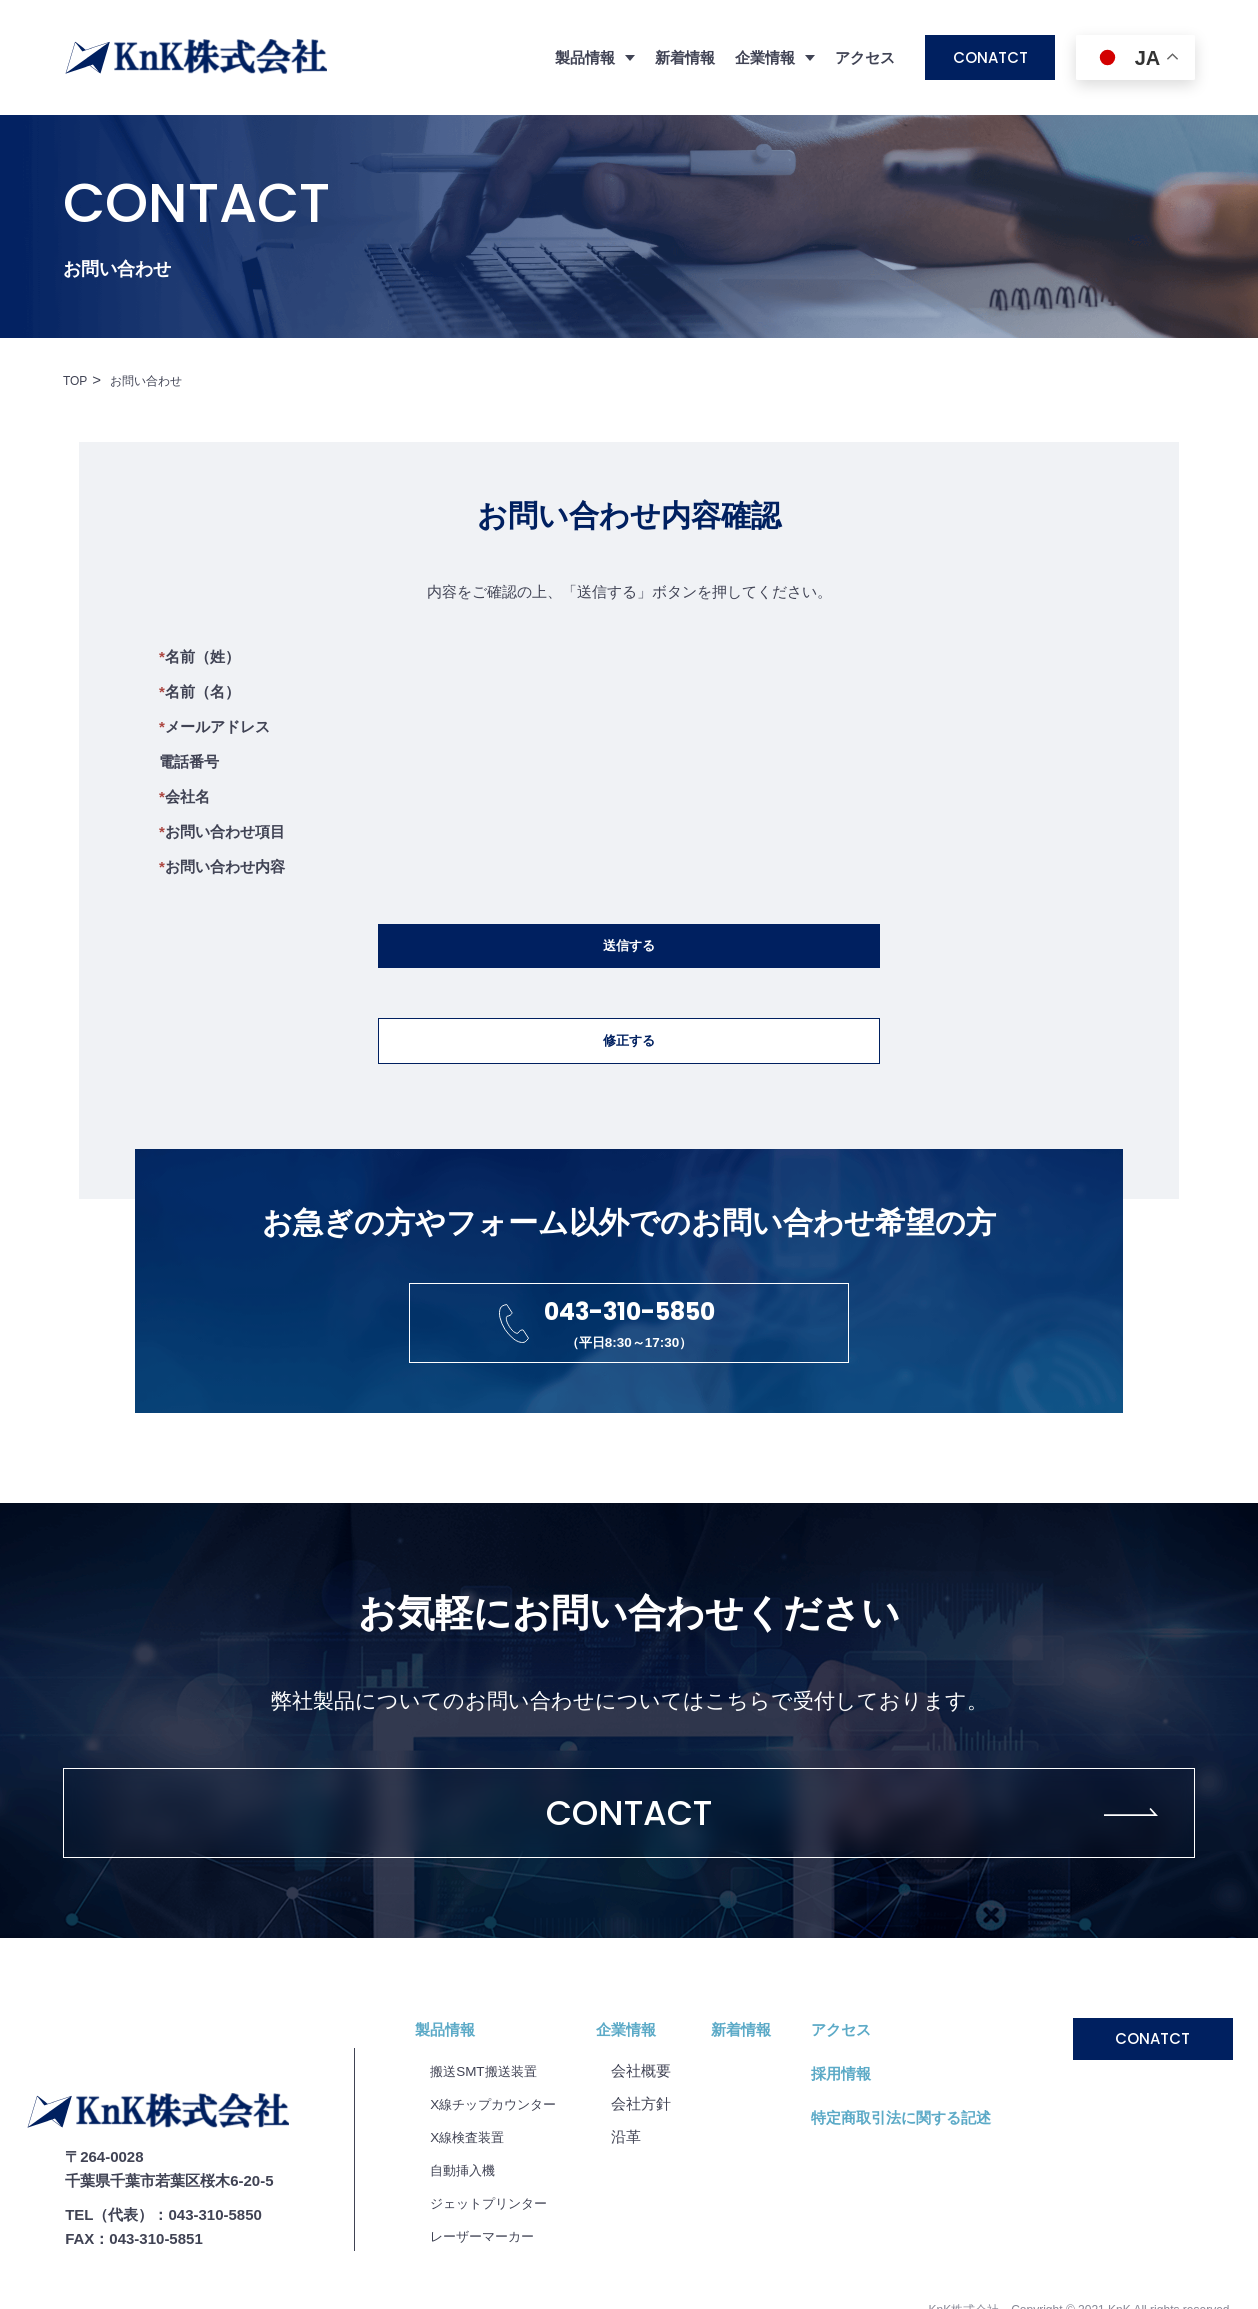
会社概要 (660, 2134)
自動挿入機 (467, 2233)
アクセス (865, 57)
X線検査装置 (472, 2200)
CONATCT (990, 57)
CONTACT (629, 1871)
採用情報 (860, 2137)
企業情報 (645, 2093)
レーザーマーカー (490, 2299)
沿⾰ (645, 2200)
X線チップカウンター (502, 2167)
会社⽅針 (660, 2167)
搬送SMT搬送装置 (491, 2134)
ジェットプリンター (497, 2266)
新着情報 (685, 57)
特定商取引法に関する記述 (920, 2181)
